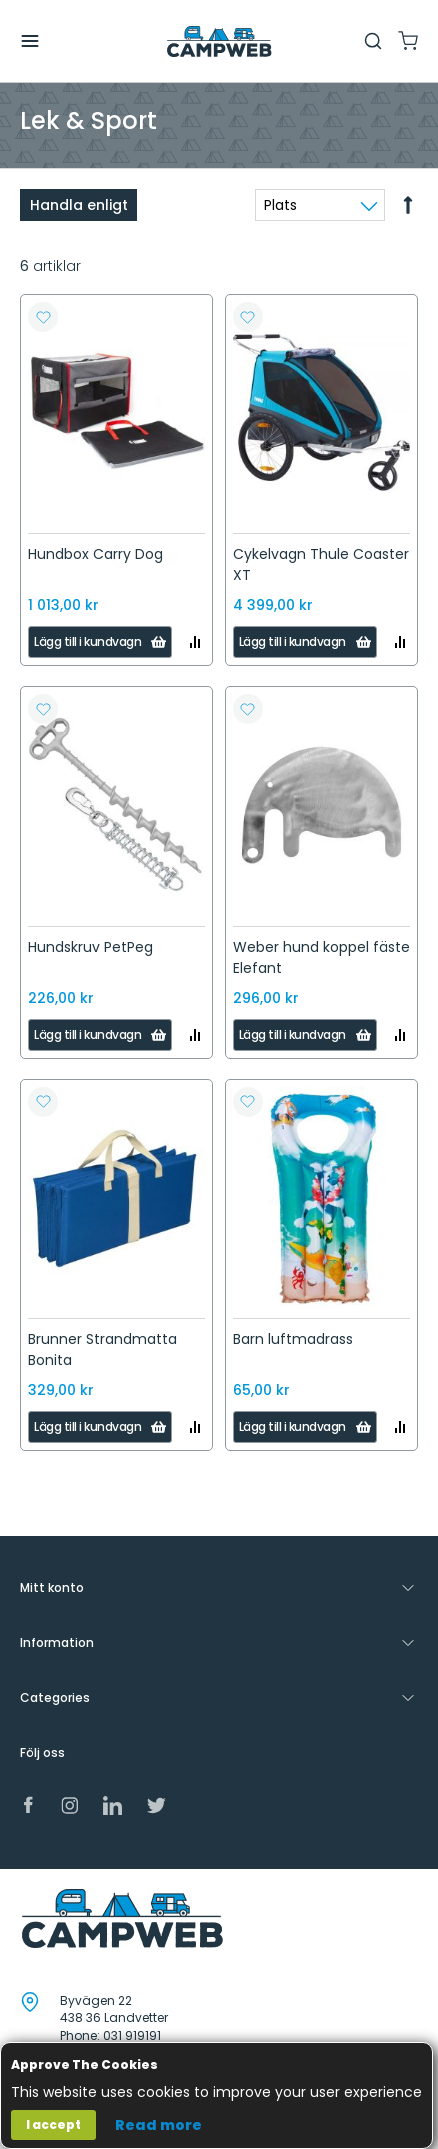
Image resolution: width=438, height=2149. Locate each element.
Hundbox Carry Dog (95, 554)
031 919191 (132, 2035)
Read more (158, 2125)
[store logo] (219, 41)
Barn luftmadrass (293, 1339)
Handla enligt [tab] (79, 205)
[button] (43, 317)
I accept (53, 2124)
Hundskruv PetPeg (90, 947)
